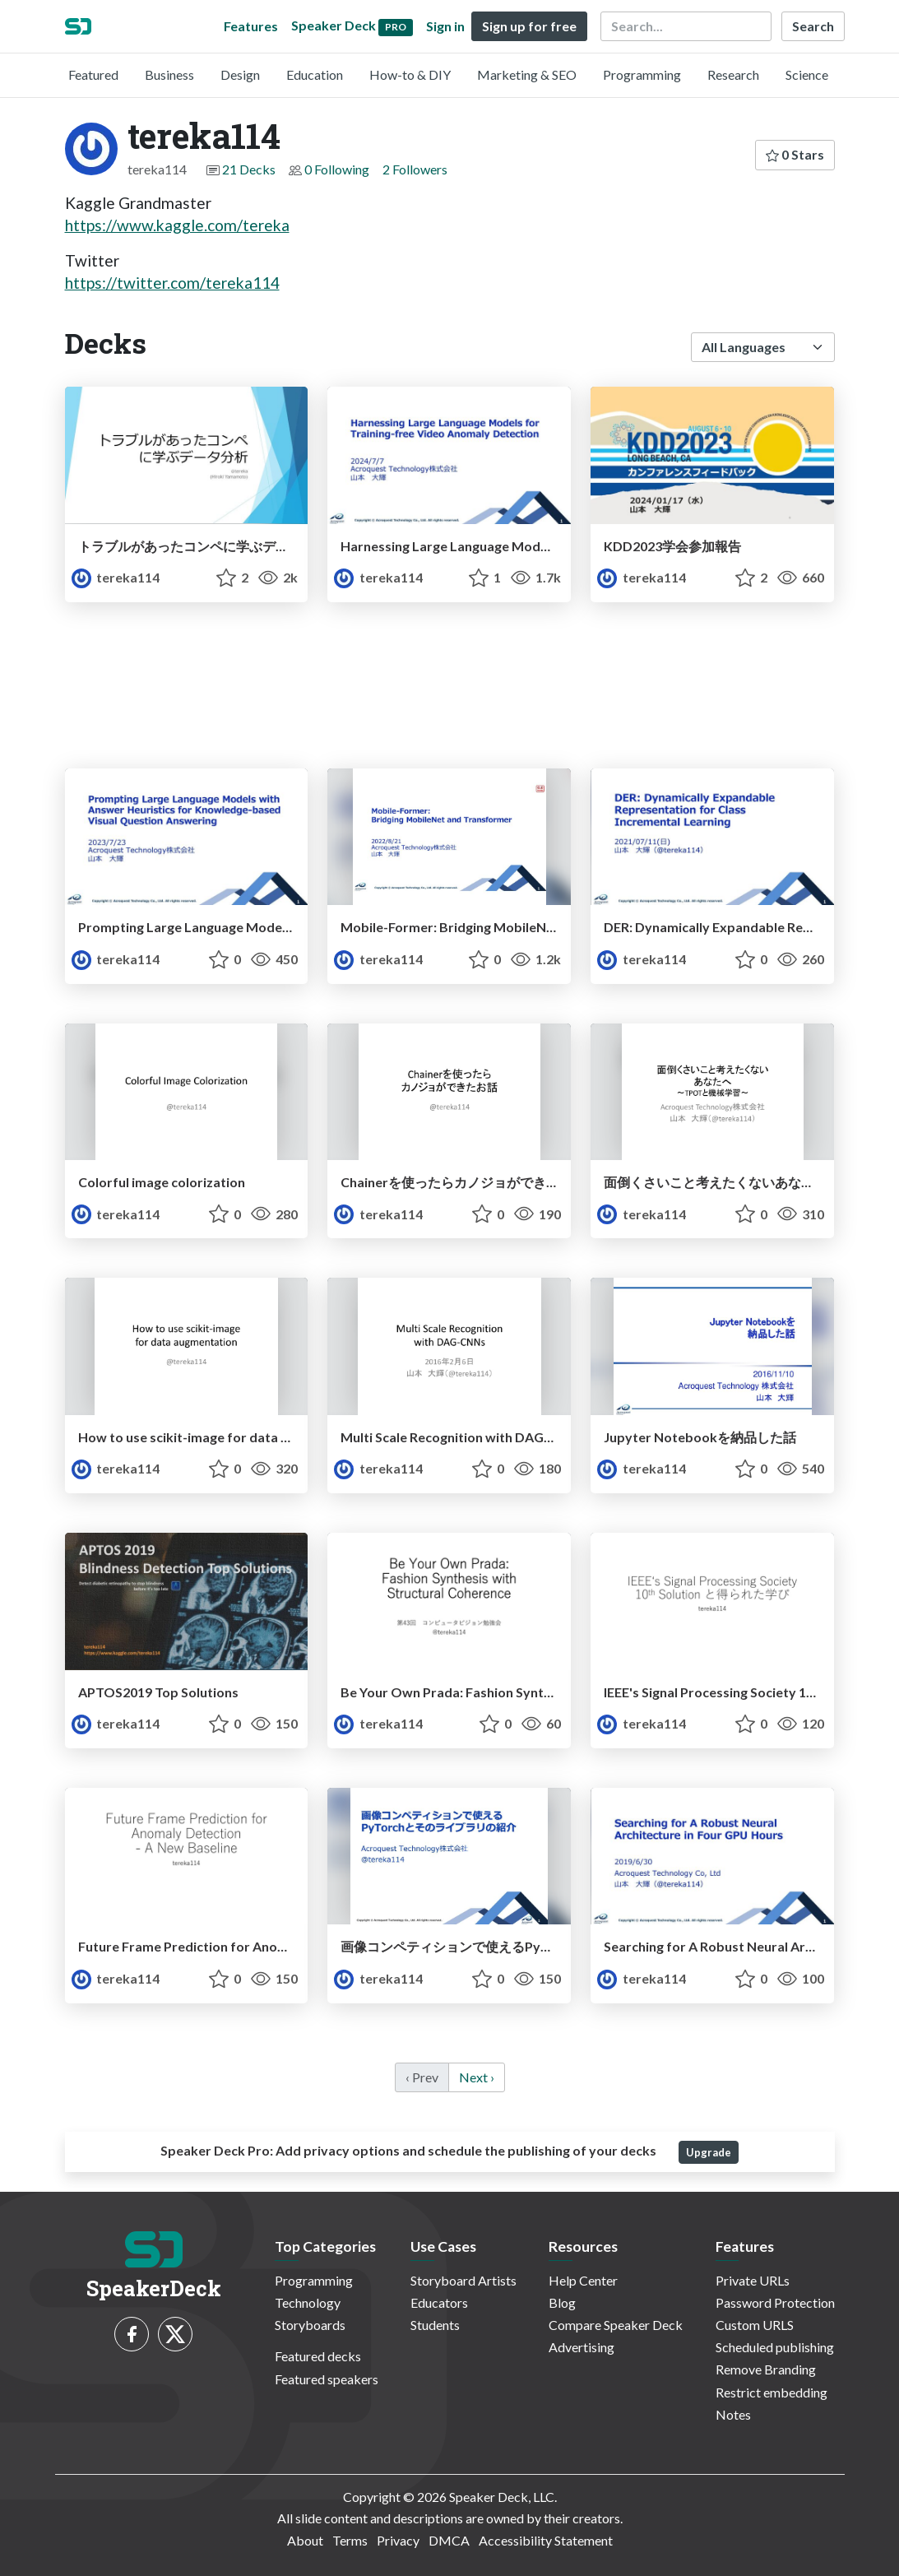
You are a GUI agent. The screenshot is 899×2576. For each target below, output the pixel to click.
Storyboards (310, 2324)
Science (806, 74)
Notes (733, 2414)
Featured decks (318, 2356)
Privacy (398, 2540)
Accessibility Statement (546, 2540)
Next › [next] (476, 2077)
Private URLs (753, 2280)
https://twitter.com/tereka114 (172, 282)
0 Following (336, 169)
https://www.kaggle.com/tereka (177, 225)
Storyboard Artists (463, 2280)
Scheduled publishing (775, 2347)
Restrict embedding (771, 2392)
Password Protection (775, 2302)
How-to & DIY (410, 74)
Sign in (445, 26)
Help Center (583, 2280)
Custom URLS (755, 2324)
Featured (93, 74)
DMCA (449, 2540)
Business (169, 74)
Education (314, 74)
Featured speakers (326, 2379)
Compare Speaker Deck (616, 2324)
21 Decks (249, 169)
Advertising (581, 2347)
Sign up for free (529, 26)
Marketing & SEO (527, 74)
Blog (562, 2302)
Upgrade (708, 2152)
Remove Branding (766, 2369)
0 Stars (795, 154)
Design (240, 74)
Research (733, 74)
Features (251, 26)
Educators (439, 2302)
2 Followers (414, 169)
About (305, 2540)
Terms (350, 2540)
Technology (308, 2302)
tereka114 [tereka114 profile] (116, 577)
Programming (642, 74)
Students (435, 2324)
